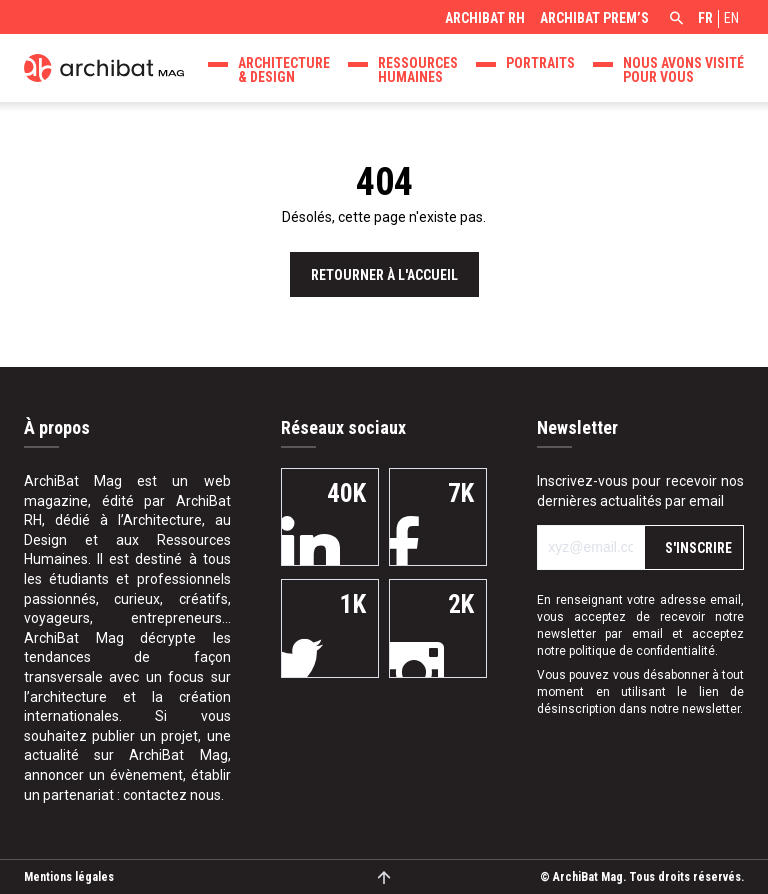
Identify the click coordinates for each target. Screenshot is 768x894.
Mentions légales (69, 877)
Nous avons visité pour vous (683, 70)
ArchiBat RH (485, 18)
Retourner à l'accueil (384, 275)
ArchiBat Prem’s (594, 18)
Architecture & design (284, 70)
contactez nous (172, 795)
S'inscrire (698, 548)
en (731, 18)
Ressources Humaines (418, 70)
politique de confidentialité (642, 651)
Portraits (540, 63)
